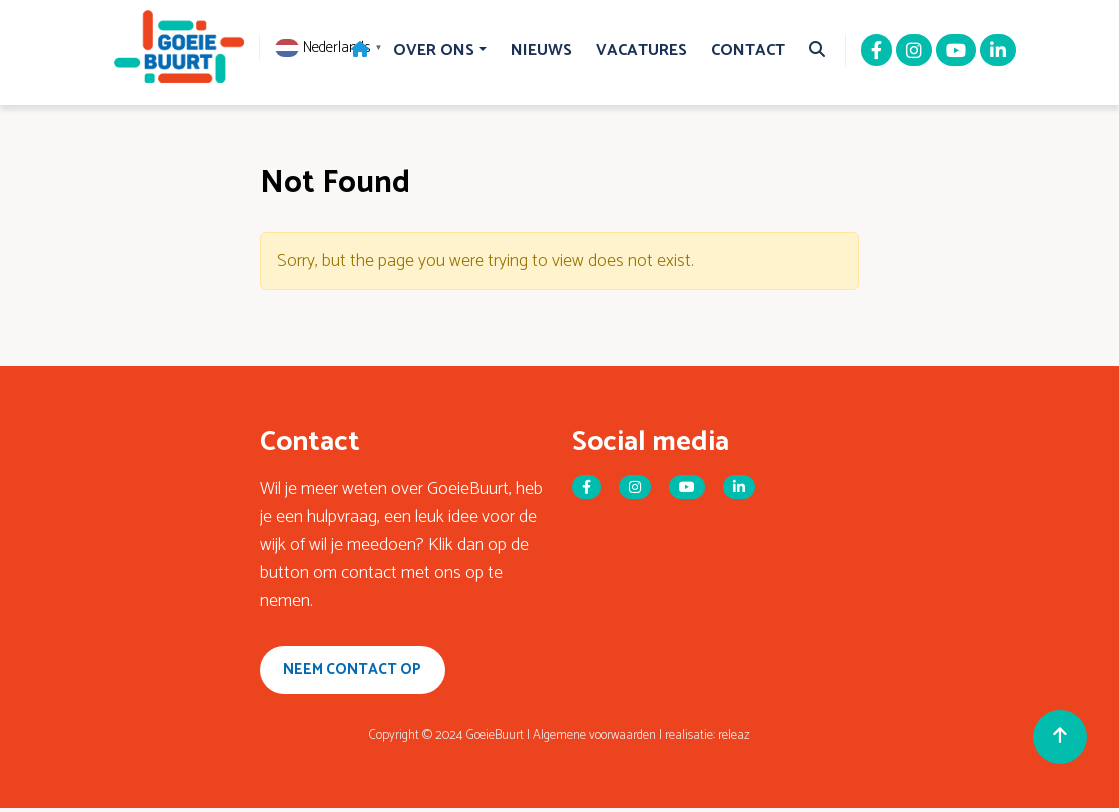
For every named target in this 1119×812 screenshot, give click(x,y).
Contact (748, 50)
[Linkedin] (998, 52)
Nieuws (541, 50)
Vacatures (641, 50)
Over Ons (433, 50)
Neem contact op (359, 671)
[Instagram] (914, 52)
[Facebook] (876, 52)
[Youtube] (956, 52)
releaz (734, 739)
